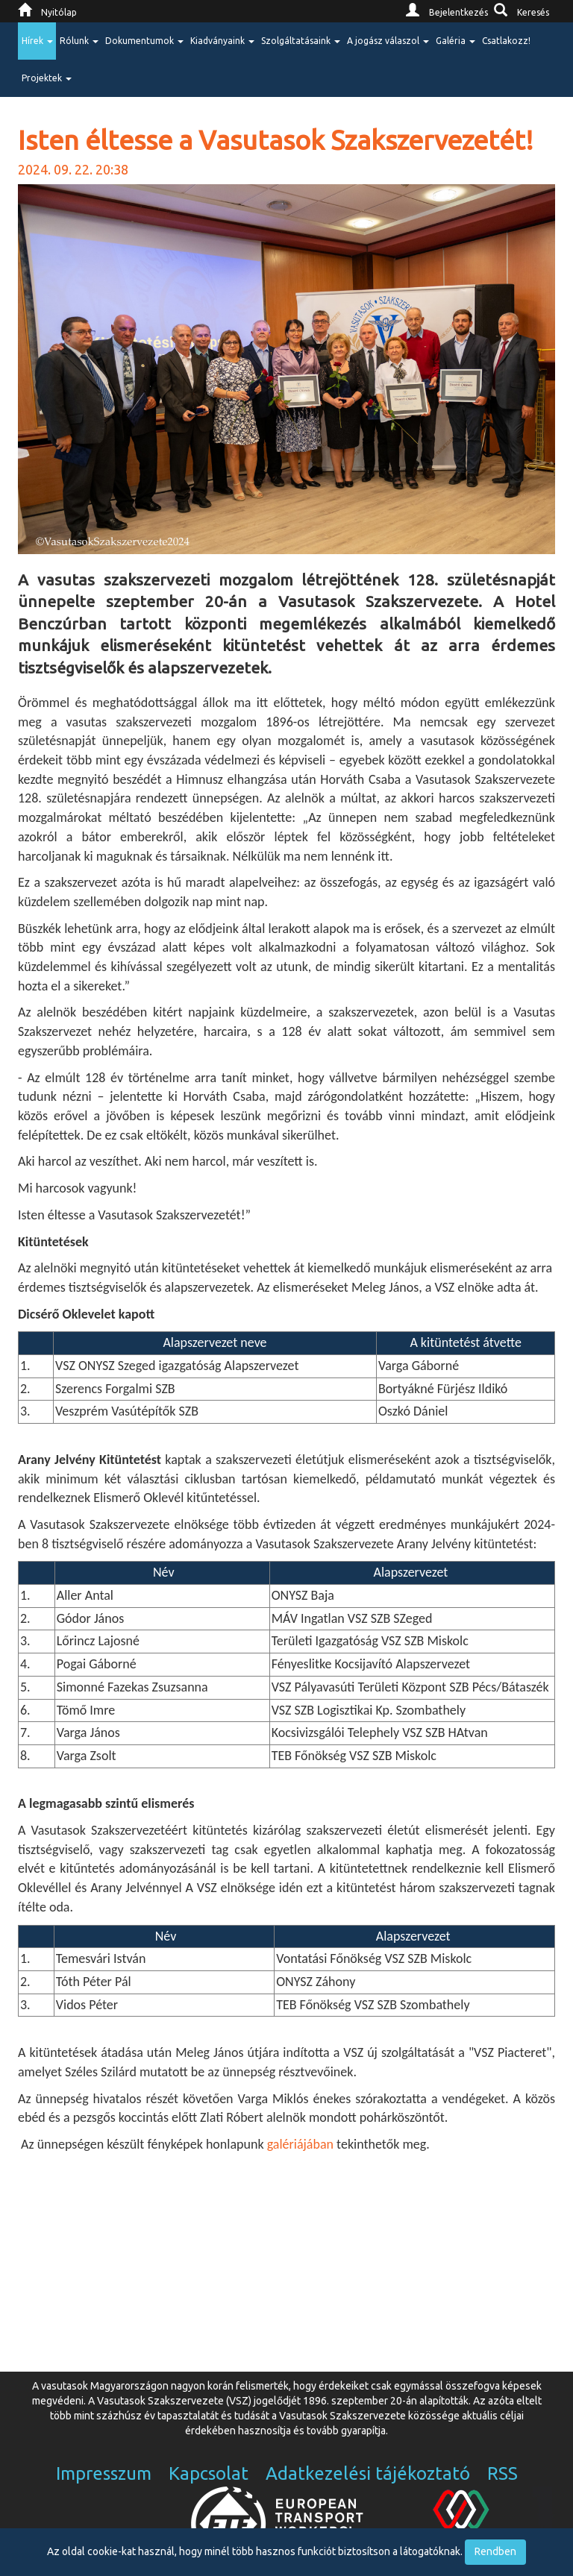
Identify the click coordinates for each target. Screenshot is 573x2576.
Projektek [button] (47, 78)
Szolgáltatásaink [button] (300, 40)
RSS (502, 2473)
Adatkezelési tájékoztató (368, 2473)
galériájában (300, 2144)
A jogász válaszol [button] (388, 40)
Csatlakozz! (506, 40)
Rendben (495, 2551)
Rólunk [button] (79, 40)
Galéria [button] (455, 40)
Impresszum (103, 2473)
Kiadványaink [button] (222, 40)
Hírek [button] (37, 40)
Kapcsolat (208, 2473)
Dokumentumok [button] (144, 40)
